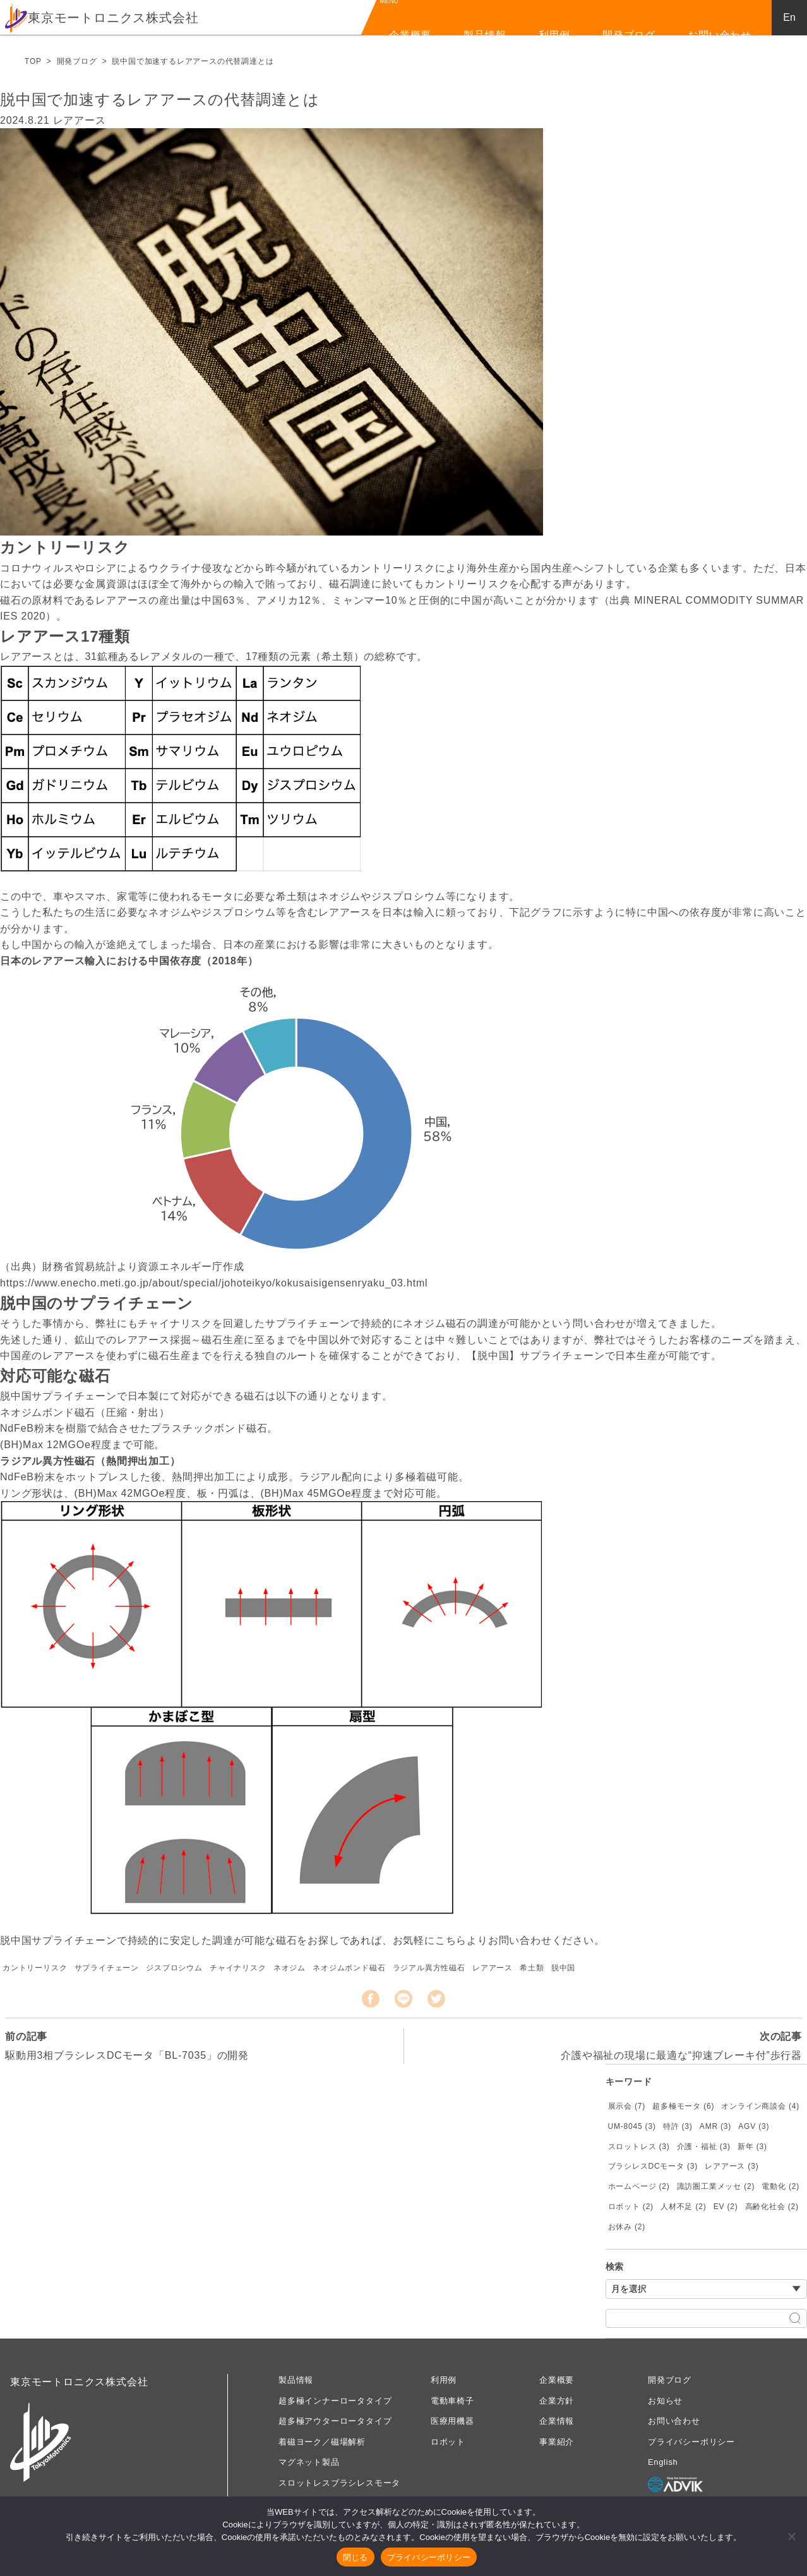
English (663, 2462)
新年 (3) (752, 2146)
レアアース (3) (731, 2166)
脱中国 (563, 1967)
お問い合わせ (719, 35)
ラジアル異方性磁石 (429, 1967)
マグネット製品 (309, 2462)
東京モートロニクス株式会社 (101, 18)
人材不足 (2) (683, 2206)
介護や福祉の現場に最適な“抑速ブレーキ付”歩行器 (681, 2055)
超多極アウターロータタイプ (335, 2421)
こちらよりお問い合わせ (493, 1940)
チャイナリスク (238, 1967)
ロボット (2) (631, 2206)
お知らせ (665, 2400)
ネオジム (289, 1967)
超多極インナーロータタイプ (335, 2400)
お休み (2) (627, 2226)
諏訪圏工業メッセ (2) (716, 2186)
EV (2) (726, 2206)
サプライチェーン (107, 1967)
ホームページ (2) (639, 2186)
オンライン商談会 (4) (760, 2106)
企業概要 (410, 35)
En (789, 17)
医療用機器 (452, 2421)
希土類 (532, 1967)
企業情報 (556, 2421)
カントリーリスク (35, 1967)
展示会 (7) (627, 2106)
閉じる (355, 2557)
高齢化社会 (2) (772, 2206)
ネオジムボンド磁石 (349, 1967)
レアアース (492, 1967)
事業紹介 (556, 2442)
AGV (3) (753, 2126)
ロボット (448, 2442)
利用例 (554, 35)
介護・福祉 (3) (704, 2146)
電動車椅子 (452, 2400)
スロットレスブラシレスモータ (339, 2483)
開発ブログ (628, 35)
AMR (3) (715, 2126)
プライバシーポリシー (691, 2442)
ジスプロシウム (174, 1967)
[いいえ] (791, 2536)
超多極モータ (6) (683, 2106)
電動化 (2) (780, 2186)
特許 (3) (678, 2126)
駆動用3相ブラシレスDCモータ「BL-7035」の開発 (127, 2055)
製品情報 (484, 35)
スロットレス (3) (639, 2146)
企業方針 (556, 2400)
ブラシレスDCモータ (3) (653, 2166)
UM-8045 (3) (632, 2126)
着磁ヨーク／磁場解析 (322, 2442)
